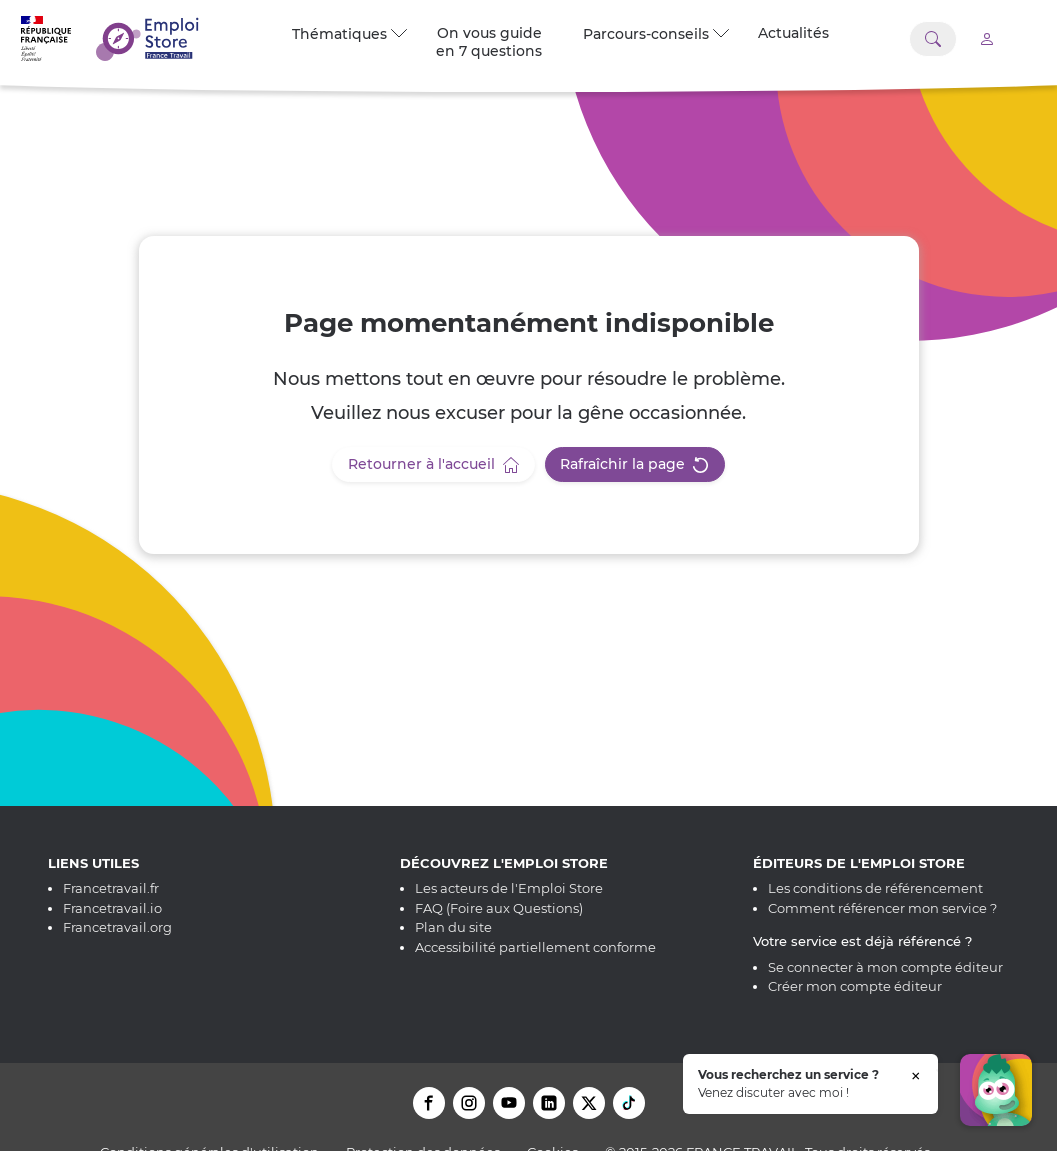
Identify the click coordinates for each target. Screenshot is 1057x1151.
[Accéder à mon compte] (987, 38)
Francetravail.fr (111, 888)
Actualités (793, 33)
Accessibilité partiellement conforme (535, 947)
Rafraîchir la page (634, 464)
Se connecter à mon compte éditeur (885, 967)
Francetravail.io (112, 908)
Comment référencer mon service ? (882, 908)
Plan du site (453, 927)
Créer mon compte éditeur (855, 986)
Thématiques (349, 34)
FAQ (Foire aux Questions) (499, 908)
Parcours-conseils (656, 34)
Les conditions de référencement (875, 888)
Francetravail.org (117, 927)
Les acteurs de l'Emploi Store (509, 888)
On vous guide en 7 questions (489, 42)
